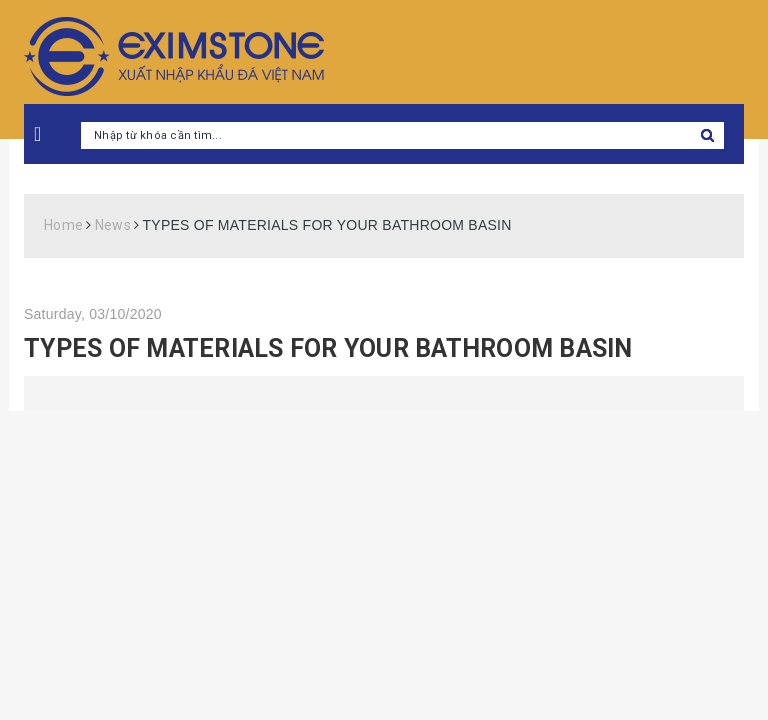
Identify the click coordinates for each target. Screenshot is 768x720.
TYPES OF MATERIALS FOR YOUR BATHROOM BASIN (328, 348)
